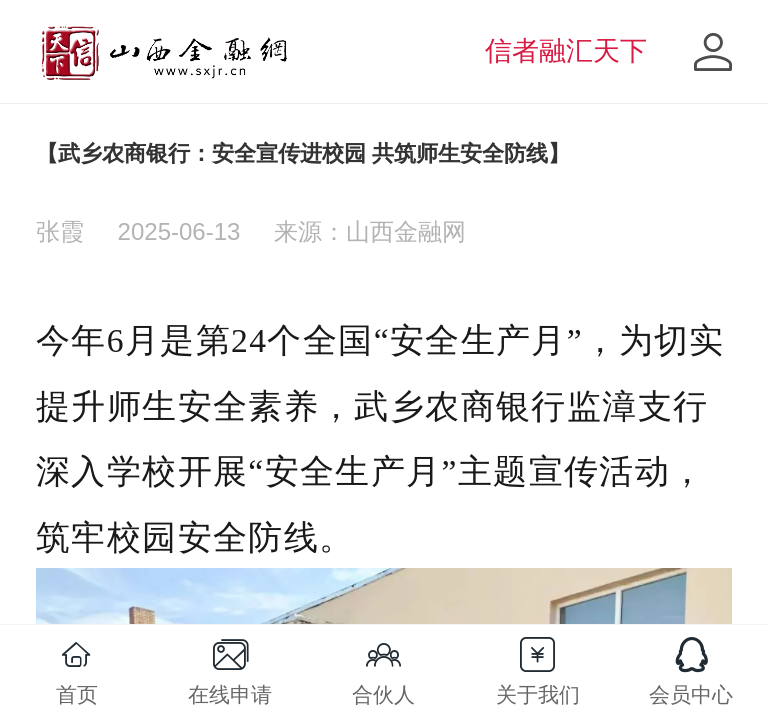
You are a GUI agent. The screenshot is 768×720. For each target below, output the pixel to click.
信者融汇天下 (566, 51)
